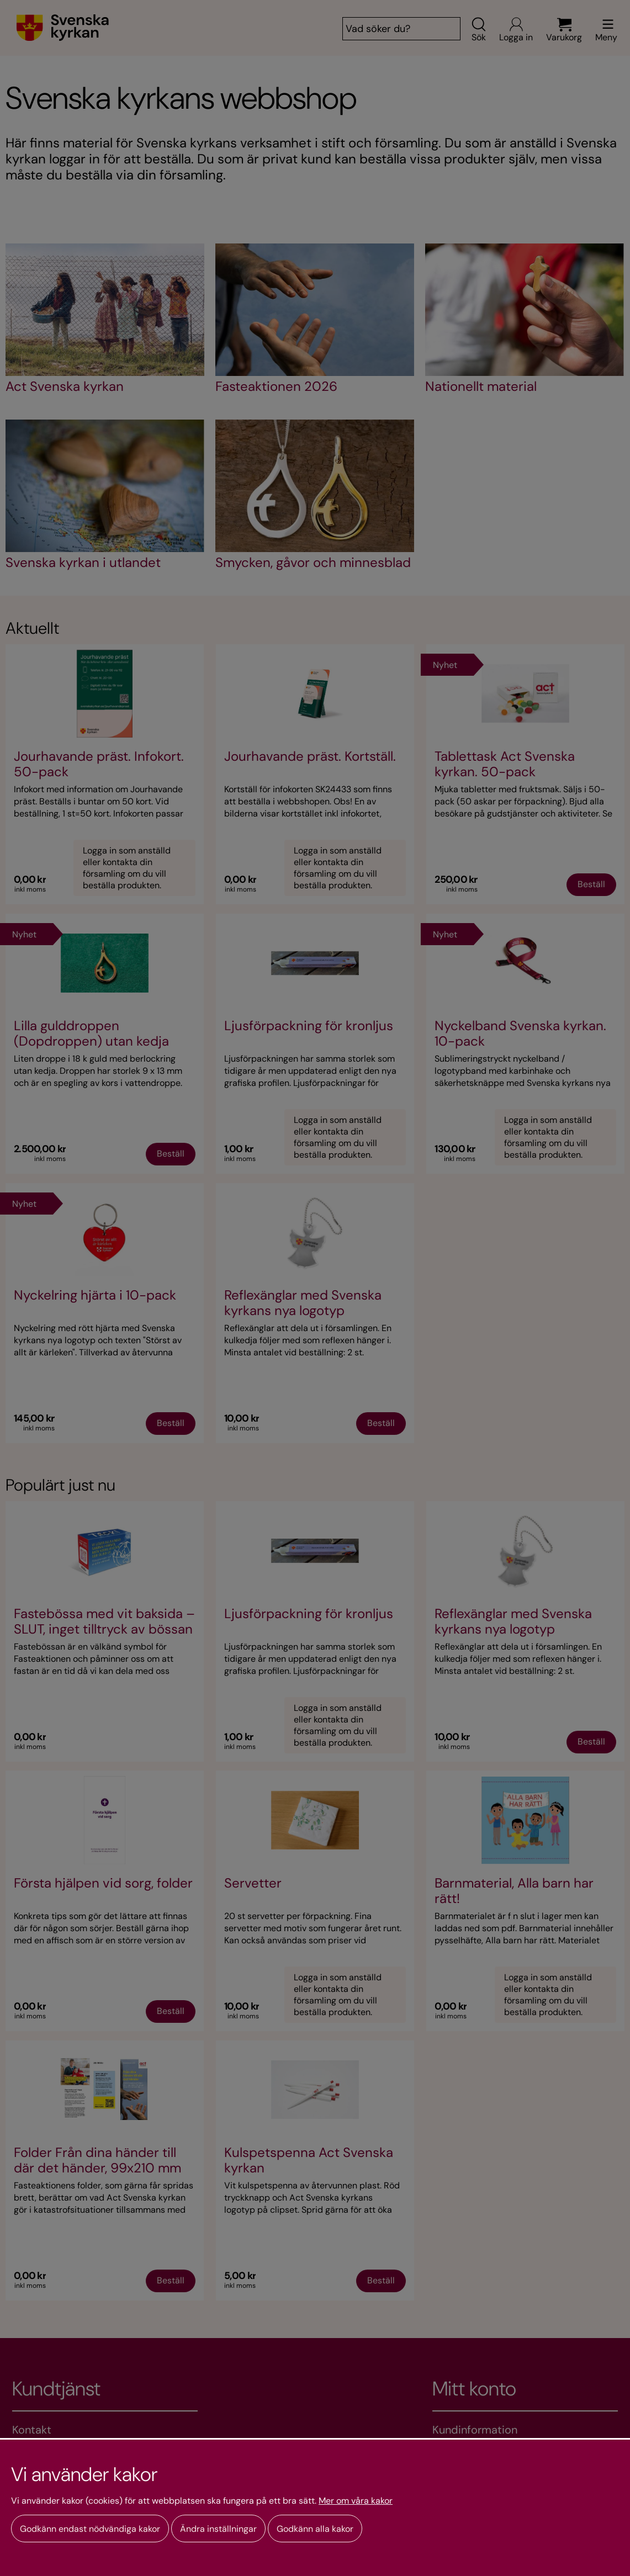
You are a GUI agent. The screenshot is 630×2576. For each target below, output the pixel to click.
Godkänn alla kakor (315, 2529)
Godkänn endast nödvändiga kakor (90, 2529)
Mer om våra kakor (356, 2500)
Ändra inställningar (218, 2529)
